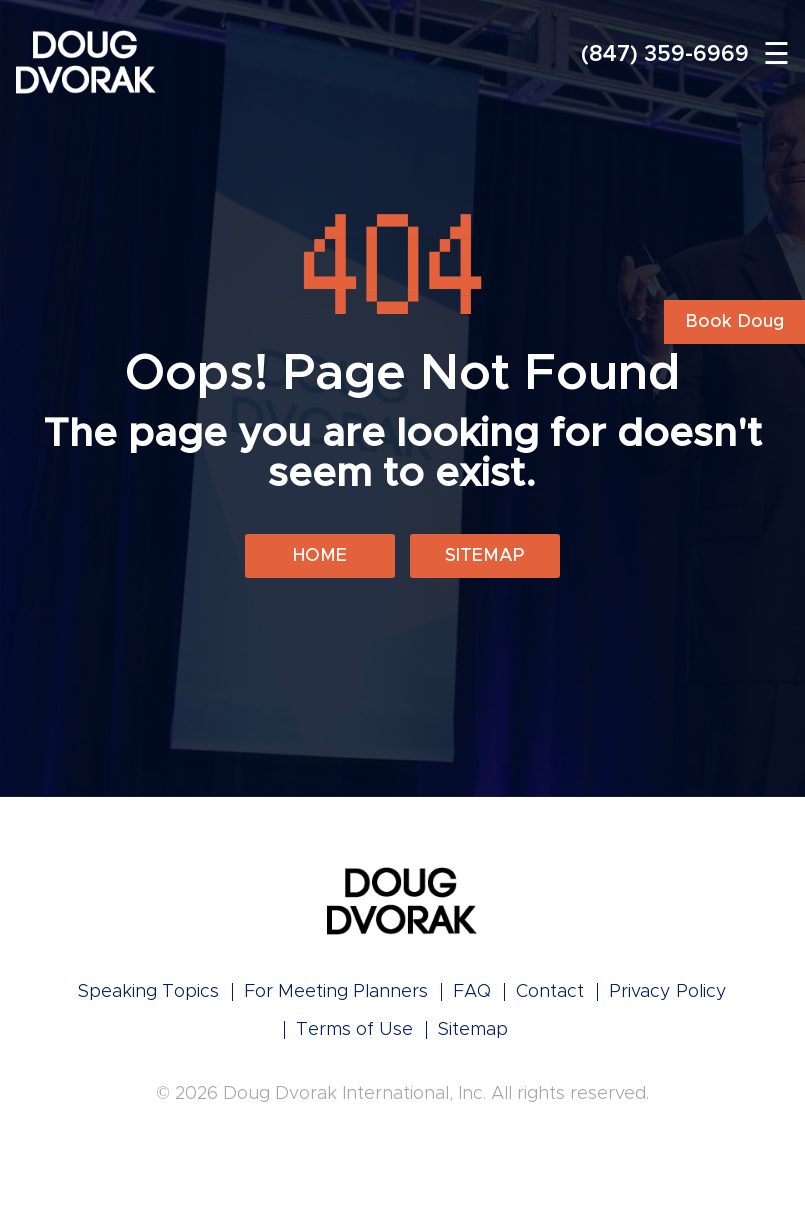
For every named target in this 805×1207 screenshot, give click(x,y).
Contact (550, 992)
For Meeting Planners (336, 992)
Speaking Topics (148, 992)
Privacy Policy (668, 992)
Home (320, 556)
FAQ (472, 992)
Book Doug (734, 322)
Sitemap (484, 556)
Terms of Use (354, 1030)
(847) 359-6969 (665, 55)
